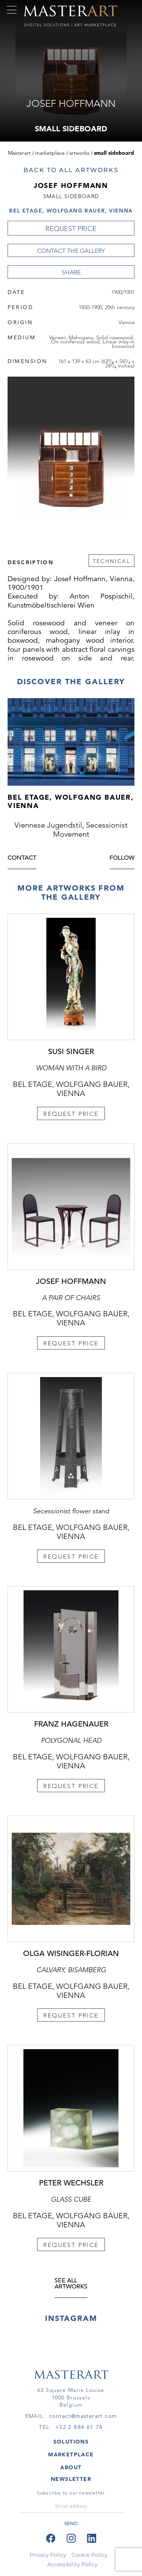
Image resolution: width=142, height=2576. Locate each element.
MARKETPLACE (71, 2454)
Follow (121, 861)
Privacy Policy (48, 2555)
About (70, 2467)
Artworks (79, 152)
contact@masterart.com (83, 2416)
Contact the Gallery (71, 250)
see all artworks (71, 2287)
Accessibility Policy (72, 2564)
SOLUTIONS (71, 2441)
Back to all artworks (70, 170)
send (71, 2523)
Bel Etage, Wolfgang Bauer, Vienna (71, 210)
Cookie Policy (89, 2555)
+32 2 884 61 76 (79, 2427)
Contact (22, 861)
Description (30, 562)
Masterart (19, 152)
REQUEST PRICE (71, 229)
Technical (111, 561)
